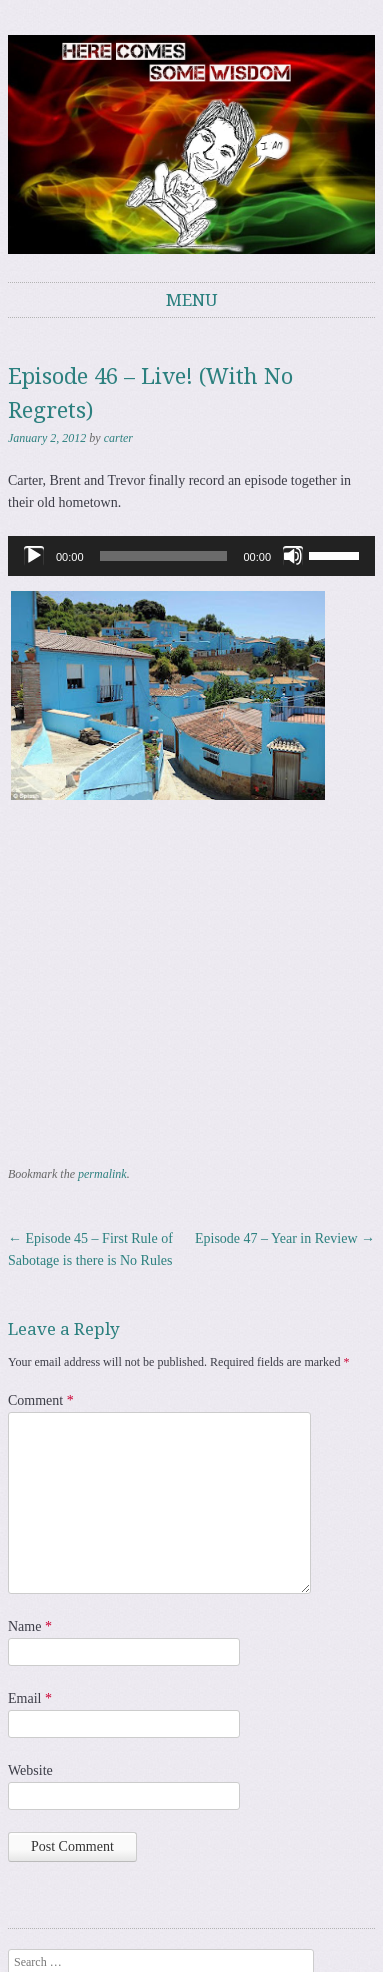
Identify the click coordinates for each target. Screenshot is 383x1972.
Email (30, 1698)
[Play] (34, 556)
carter (118, 438)
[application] (191, 556)
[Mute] (293, 556)
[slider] (164, 556)
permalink (102, 1174)
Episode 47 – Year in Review (285, 1238)
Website (30, 1770)
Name (30, 1626)
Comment (41, 1400)
